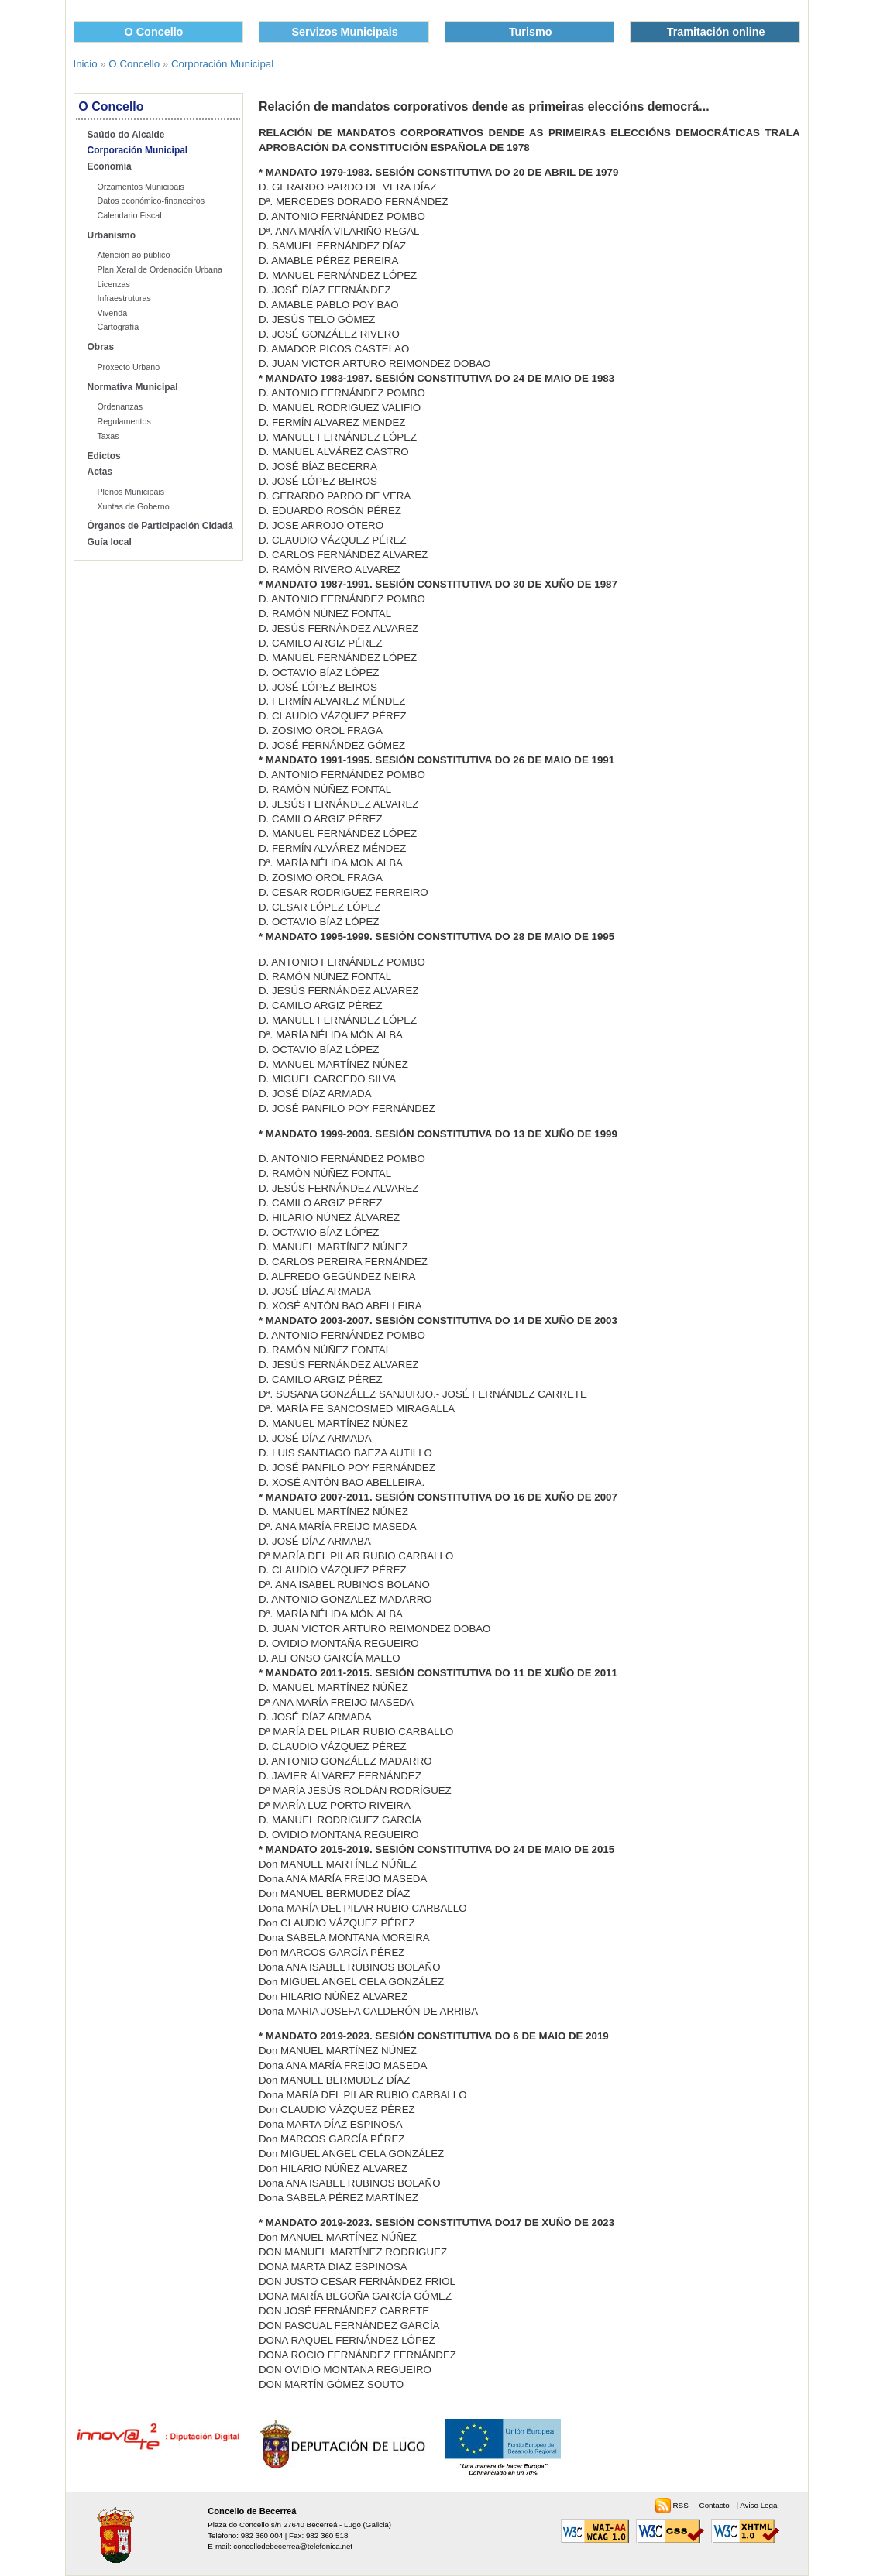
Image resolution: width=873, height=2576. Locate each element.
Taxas (108, 436)
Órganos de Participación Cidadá (160, 525)
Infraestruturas (123, 298)
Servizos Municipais (345, 32)
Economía (110, 166)
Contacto (715, 2505)
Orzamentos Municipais (140, 186)
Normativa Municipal (133, 387)
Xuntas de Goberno (133, 506)
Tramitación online (716, 32)
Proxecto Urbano (128, 367)
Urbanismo (112, 235)
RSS (682, 2505)
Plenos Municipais (130, 491)
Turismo (530, 32)
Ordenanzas (120, 406)
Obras (101, 346)
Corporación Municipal (222, 64)
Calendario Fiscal (129, 215)
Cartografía (118, 326)
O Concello (154, 32)
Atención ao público (133, 254)
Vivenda (112, 312)
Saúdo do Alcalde (126, 134)
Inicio (86, 64)
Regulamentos (123, 421)
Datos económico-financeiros (151, 200)
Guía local (110, 542)
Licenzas (113, 284)
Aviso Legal (759, 2505)
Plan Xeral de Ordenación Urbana (159, 269)
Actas (100, 471)
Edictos (104, 456)
